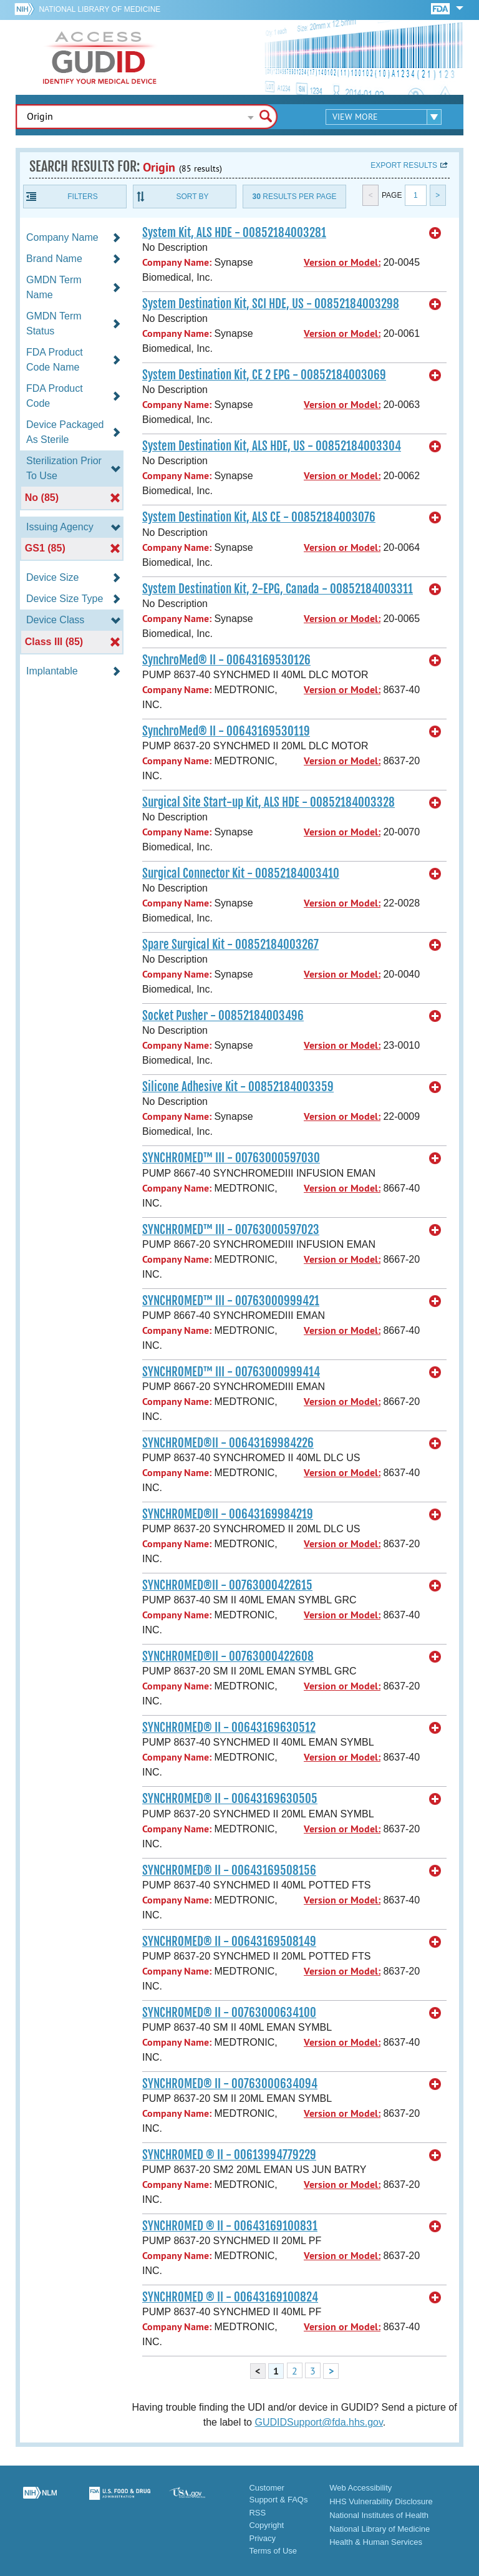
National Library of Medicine (99, 9)
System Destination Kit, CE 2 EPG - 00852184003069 (264, 374)
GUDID (99, 57)
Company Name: (176, 262)
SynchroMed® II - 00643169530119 (226, 731)
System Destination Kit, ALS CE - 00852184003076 (258, 517)
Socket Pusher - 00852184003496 (223, 1015)
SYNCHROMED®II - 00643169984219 (227, 1514)
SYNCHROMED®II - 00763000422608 (228, 1656)
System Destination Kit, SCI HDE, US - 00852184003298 (270, 303)
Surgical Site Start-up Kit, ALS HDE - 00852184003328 (268, 802)
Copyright (266, 2525)
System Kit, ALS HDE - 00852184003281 (234, 232)
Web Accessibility (360, 2487)
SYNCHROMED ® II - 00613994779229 (229, 2154)
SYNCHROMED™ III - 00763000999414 (231, 1371)
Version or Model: (342, 262)
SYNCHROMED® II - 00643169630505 (229, 1798)
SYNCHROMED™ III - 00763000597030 (231, 1157)
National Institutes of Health (378, 2515)
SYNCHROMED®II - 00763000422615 (227, 1585)
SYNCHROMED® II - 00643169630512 (229, 1727)
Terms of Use (273, 2550)
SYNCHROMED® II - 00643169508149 (229, 1941)
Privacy (262, 2538)
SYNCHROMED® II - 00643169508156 (229, 1870)
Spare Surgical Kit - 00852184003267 (230, 944)
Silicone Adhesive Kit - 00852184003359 (238, 1086)
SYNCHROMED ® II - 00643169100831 (229, 2226)
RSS (257, 2512)
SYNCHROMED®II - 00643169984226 (228, 1443)
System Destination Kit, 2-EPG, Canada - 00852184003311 (277, 588)
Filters (82, 196)
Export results (403, 165)
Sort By (192, 196)
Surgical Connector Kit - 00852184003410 (240, 873)
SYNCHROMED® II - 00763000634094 (229, 2083)
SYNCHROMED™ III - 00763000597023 (230, 1229)
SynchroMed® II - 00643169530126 (226, 660)
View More (355, 116)
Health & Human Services (375, 2542)
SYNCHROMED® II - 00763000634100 (229, 2012)
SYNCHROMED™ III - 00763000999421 (230, 1300)
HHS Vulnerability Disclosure (381, 2501)
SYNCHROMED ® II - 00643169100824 (230, 2297)
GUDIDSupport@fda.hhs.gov (318, 2422)
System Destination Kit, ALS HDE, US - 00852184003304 (271, 446)
